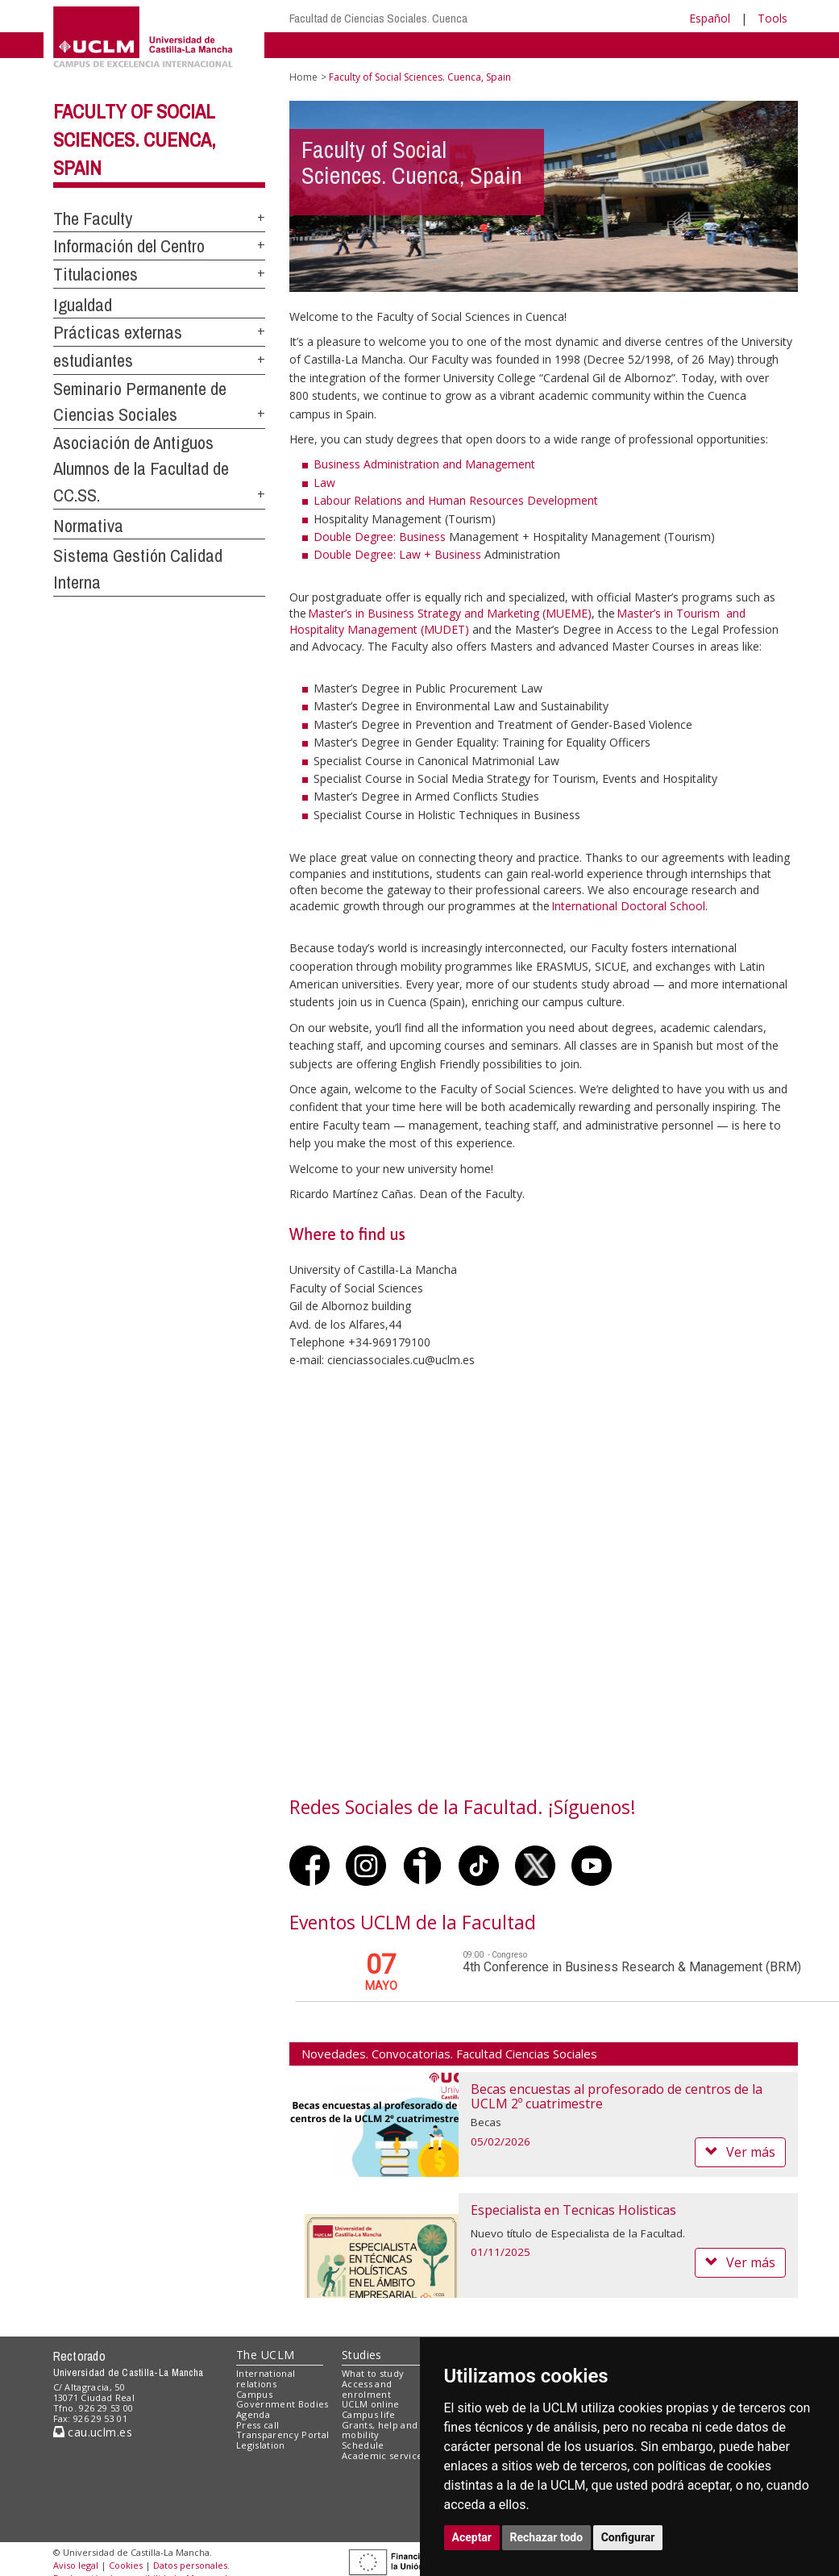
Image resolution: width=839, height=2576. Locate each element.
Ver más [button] (740, 2152)
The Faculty (92, 218)
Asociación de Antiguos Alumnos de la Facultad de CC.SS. (141, 469)
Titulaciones (95, 274)
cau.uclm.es (92, 2432)
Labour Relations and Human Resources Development (456, 500)
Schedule (363, 2445)
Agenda (253, 2414)
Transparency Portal (282, 2434)
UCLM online (371, 2404)
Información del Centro (129, 246)
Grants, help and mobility (379, 2430)
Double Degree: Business (380, 536)
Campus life (369, 2414)
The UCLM (265, 2354)
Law (324, 482)
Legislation (260, 2445)
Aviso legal (75, 2565)
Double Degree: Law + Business (397, 554)
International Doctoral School (628, 905)
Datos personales (190, 2565)
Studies (362, 2354)
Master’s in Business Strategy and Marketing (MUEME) (450, 613)
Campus (254, 2394)
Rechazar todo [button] (547, 2537)
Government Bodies (282, 2404)
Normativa (88, 526)
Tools (772, 18)
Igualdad (82, 305)
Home (303, 77)
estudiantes (93, 360)
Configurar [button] (628, 2537)
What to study (373, 2373)
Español (709, 18)
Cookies (126, 2565)
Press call (257, 2425)
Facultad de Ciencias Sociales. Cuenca (378, 18)
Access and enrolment (367, 2389)
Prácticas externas (117, 332)
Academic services (384, 2455)
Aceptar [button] (472, 2537)
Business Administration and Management (424, 464)
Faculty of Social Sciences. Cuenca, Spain (134, 139)
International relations (265, 2378)
